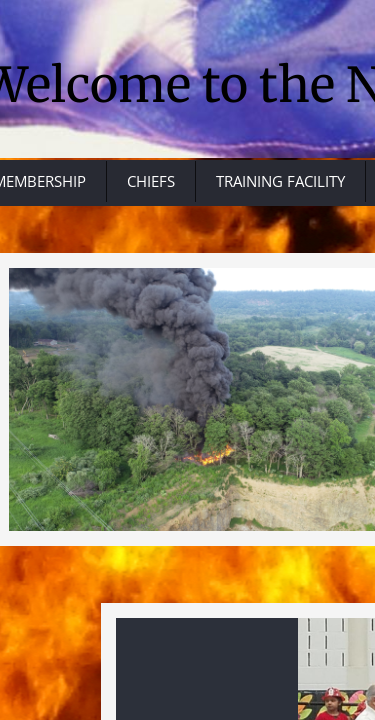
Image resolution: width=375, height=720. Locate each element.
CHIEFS (151, 181)
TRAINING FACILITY (280, 181)
